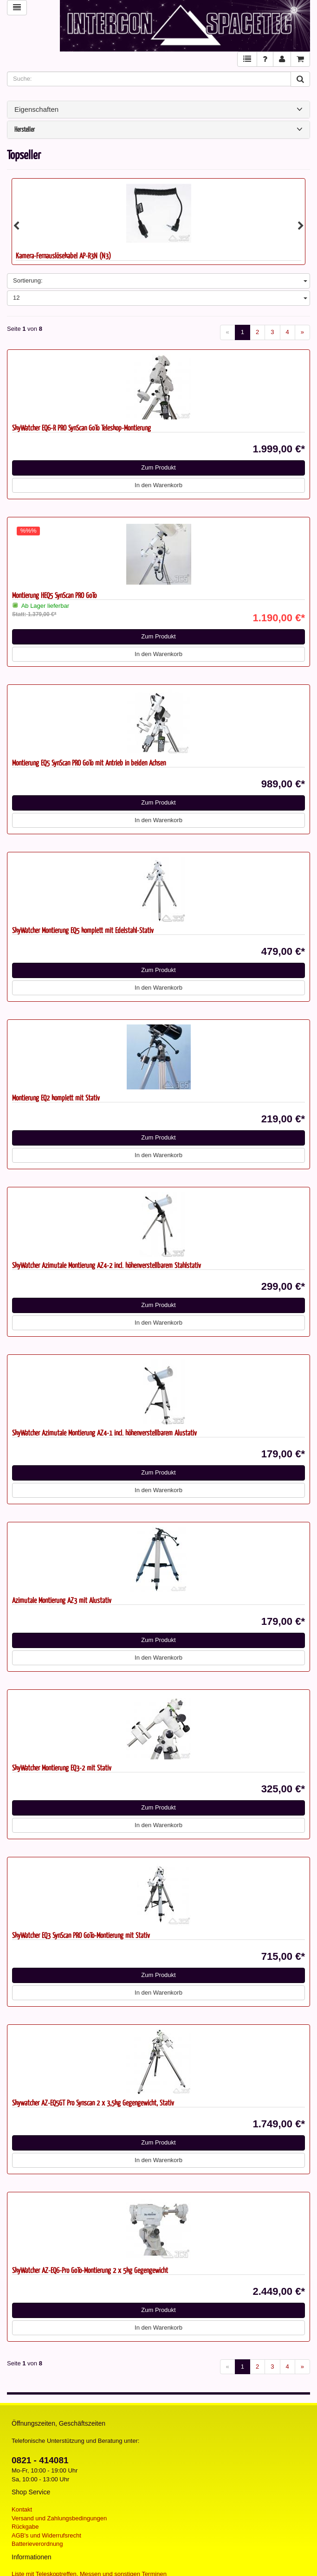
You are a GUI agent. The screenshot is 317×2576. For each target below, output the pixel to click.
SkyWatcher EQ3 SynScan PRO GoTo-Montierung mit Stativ (81, 1935)
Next (300, 226)
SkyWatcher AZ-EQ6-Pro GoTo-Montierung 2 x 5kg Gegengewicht (90, 2270)
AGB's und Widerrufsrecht (46, 2535)
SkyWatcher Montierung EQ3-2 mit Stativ (61, 1767)
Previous (16, 226)
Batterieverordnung (37, 2543)
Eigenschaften (158, 109)
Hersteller (158, 130)
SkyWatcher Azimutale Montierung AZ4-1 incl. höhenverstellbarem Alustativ (104, 1432)
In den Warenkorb (158, 485)
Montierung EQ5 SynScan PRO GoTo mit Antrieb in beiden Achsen (89, 762)
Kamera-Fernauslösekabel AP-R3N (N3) (63, 255)
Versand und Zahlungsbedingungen (59, 2518)
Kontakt (22, 2509)
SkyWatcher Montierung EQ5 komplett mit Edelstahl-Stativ (83, 930)
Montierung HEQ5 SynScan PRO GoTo (54, 595)
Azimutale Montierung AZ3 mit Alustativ (61, 1600)
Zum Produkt (158, 467)
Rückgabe (25, 2526)
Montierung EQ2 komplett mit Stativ (56, 1097)
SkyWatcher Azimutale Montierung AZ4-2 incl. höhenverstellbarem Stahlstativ (106, 1265)
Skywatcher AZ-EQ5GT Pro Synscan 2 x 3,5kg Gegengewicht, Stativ (93, 2102)
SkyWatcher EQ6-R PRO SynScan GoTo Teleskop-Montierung (81, 427)
